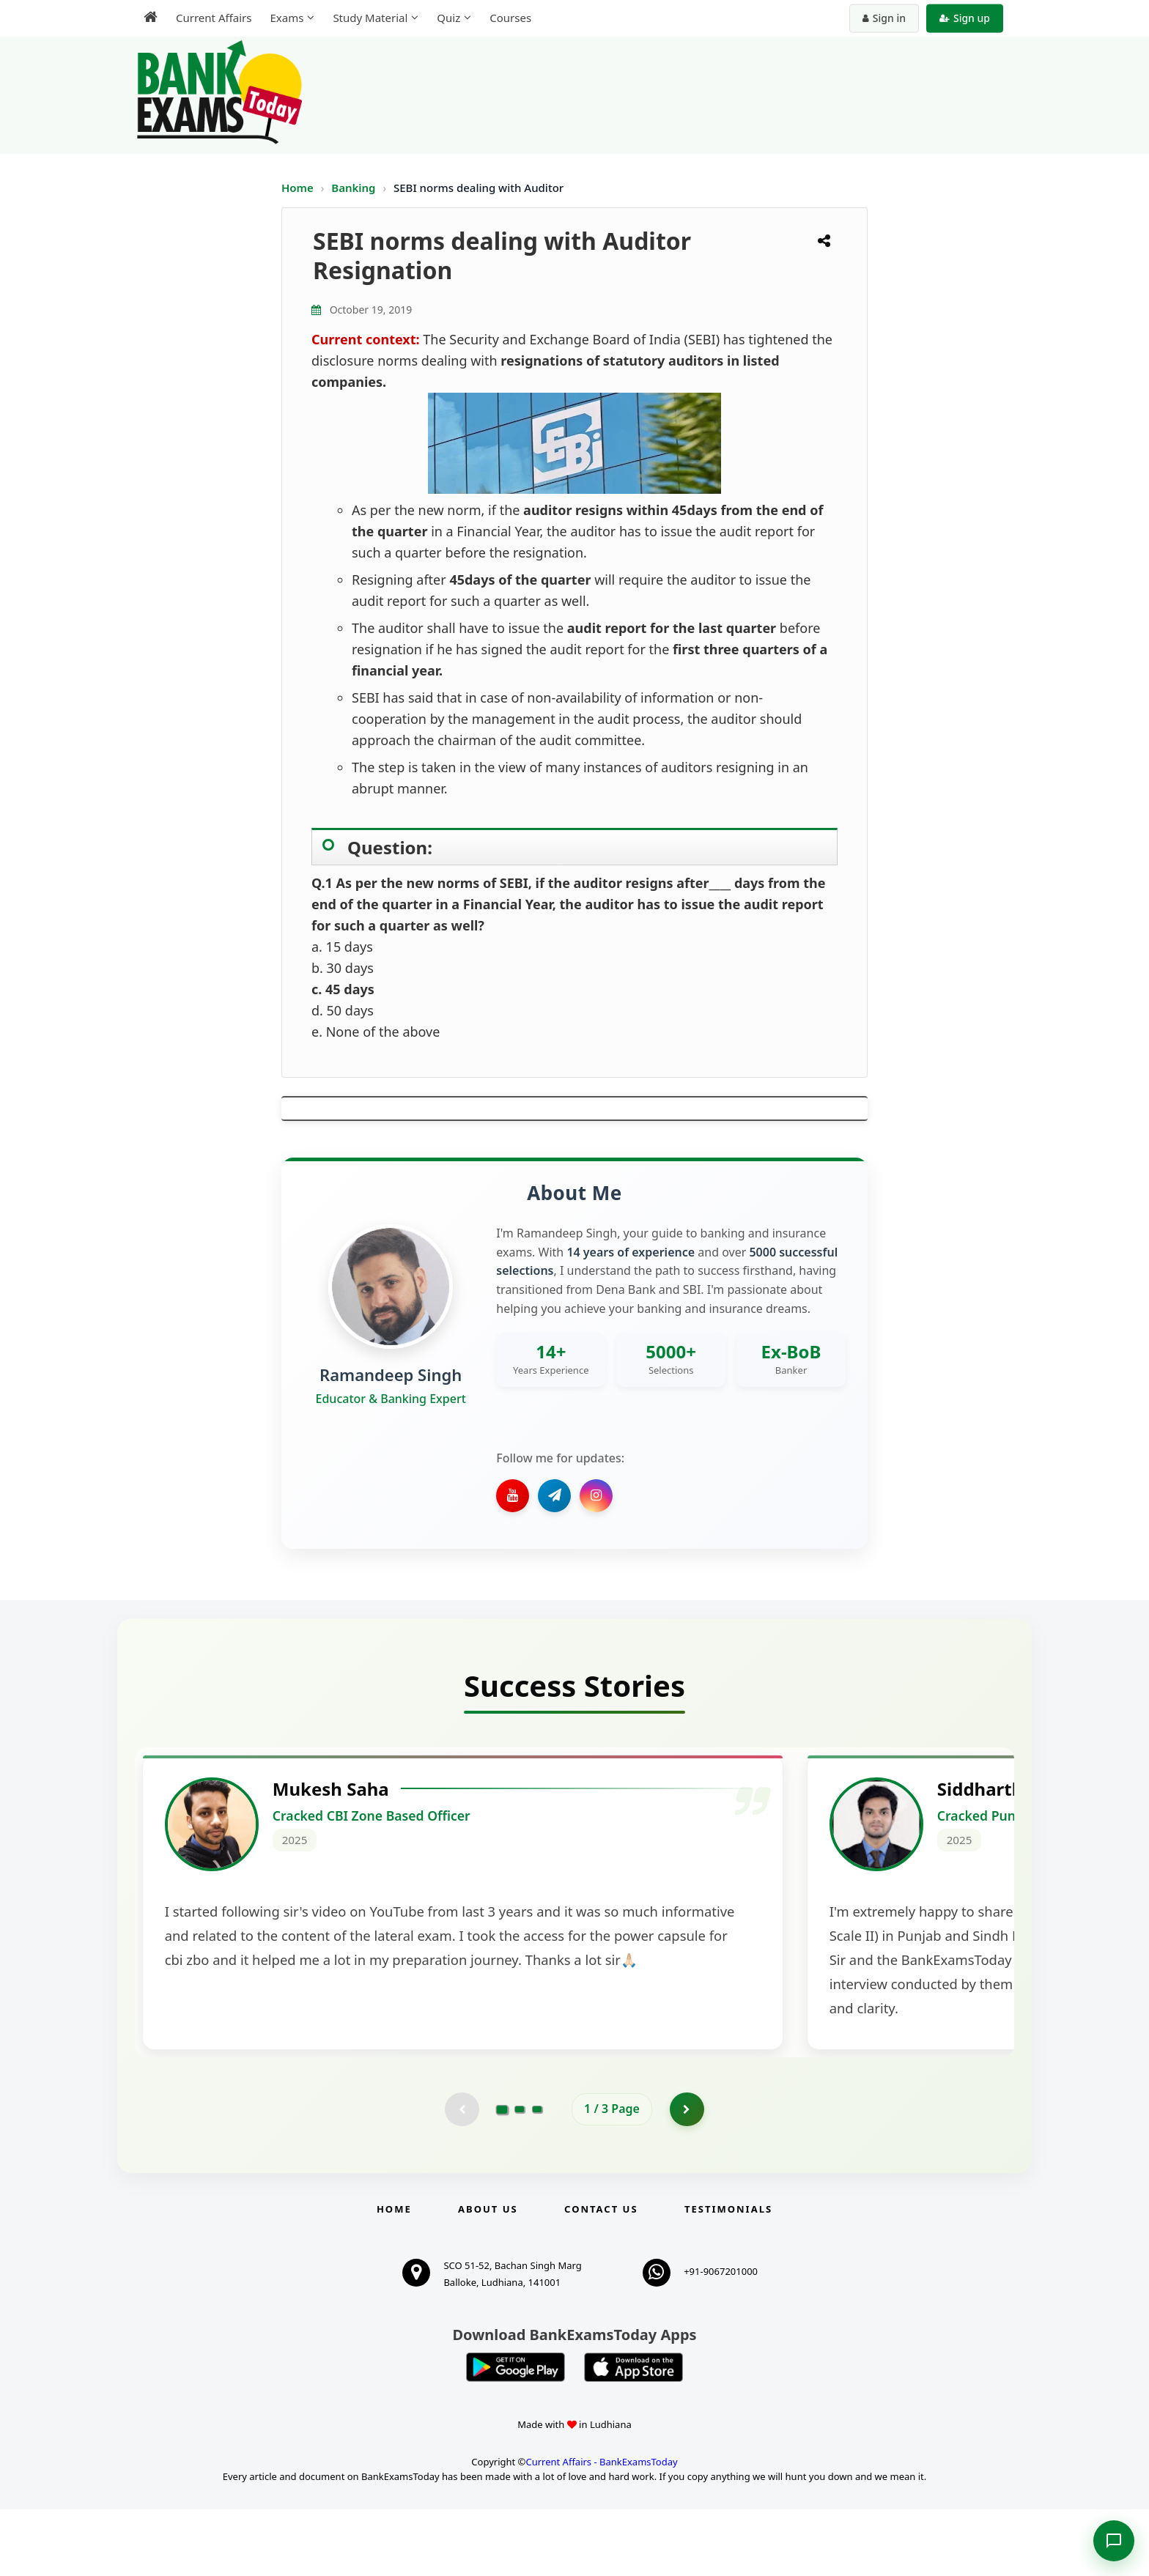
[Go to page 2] (519, 2174)
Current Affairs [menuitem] (213, 17)
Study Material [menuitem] (370, 17)
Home (297, 187)
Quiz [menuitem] (448, 17)
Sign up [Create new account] (964, 18)
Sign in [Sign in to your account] (884, 18)
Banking (353, 187)
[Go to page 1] (502, 2174)
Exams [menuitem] (286, 17)
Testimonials (728, 2275)
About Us (488, 2275)
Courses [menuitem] (510, 17)
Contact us (601, 2275)
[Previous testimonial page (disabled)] (461, 2174)
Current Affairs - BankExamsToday (601, 2527)
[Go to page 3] (537, 2174)
